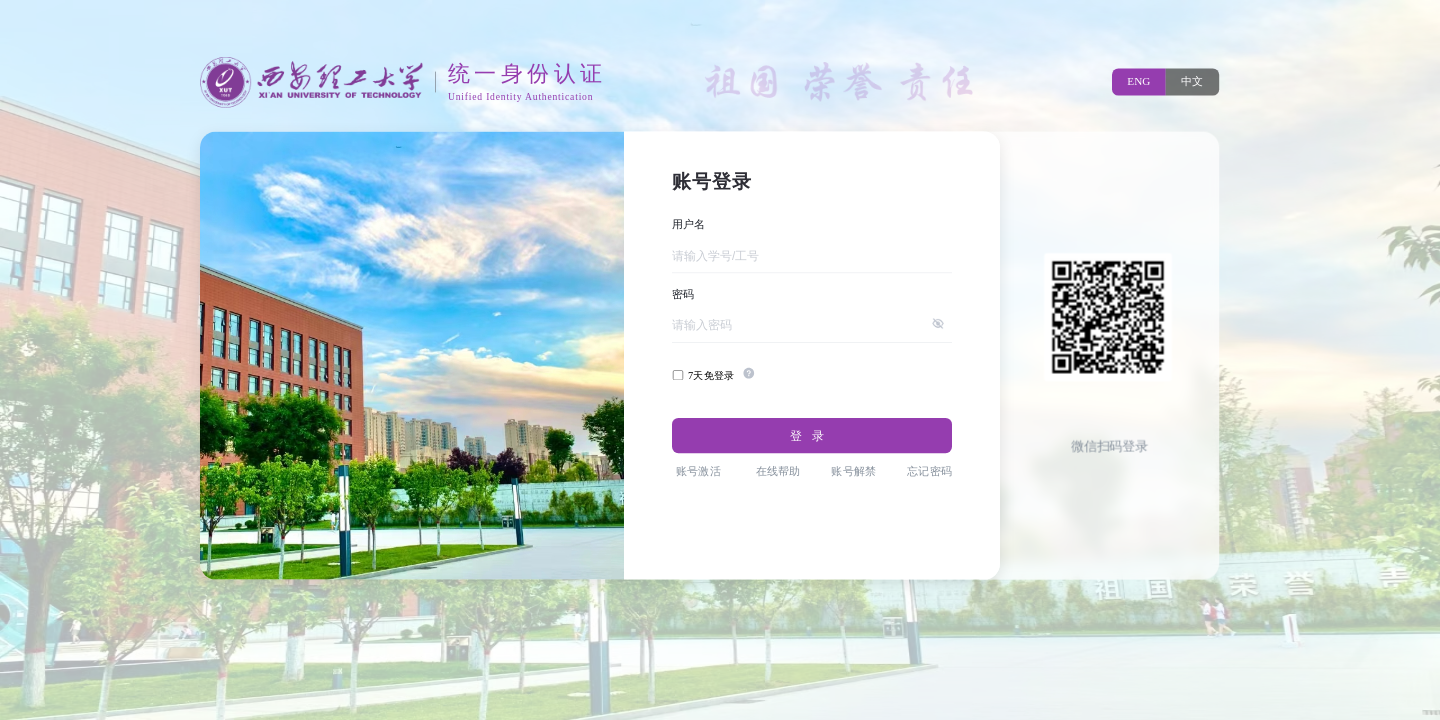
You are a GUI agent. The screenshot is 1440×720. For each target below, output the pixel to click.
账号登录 (712, 181)
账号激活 (698, 471)
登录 (811, 435)
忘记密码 (929, 471)
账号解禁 (853, 471)
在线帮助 (778, 471)
